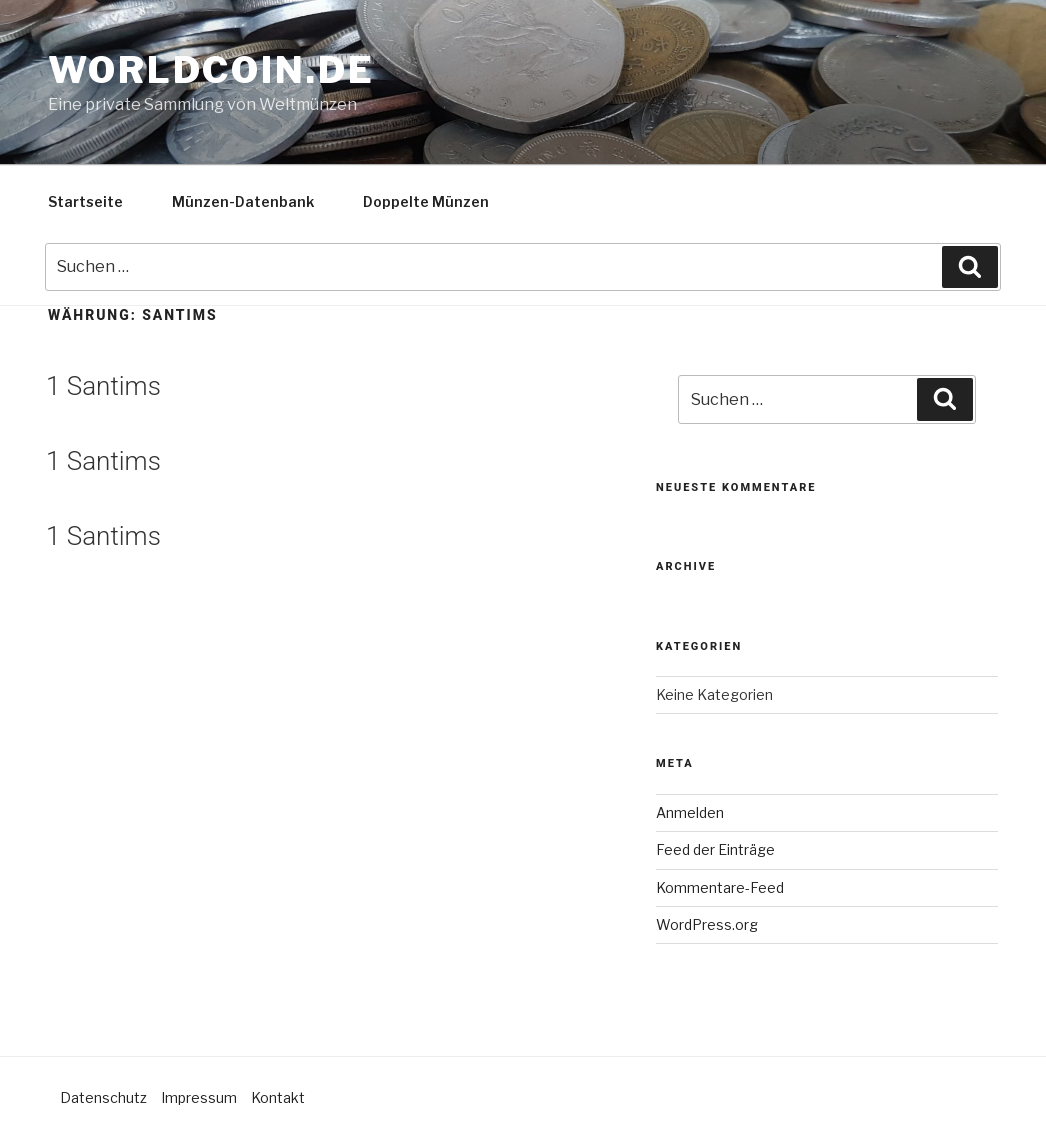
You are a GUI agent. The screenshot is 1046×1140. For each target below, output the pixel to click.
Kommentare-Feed (720, 887)
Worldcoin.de (211, 70)
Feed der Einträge (715, 849)
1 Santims (103, 386)
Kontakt (278, 1097)
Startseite (85, 201)
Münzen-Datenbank (243, 201)
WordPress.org (707, 924)
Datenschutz (103, 1097)
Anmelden (690, 812)
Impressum (199, 1097)
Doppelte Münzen (426, 201)
